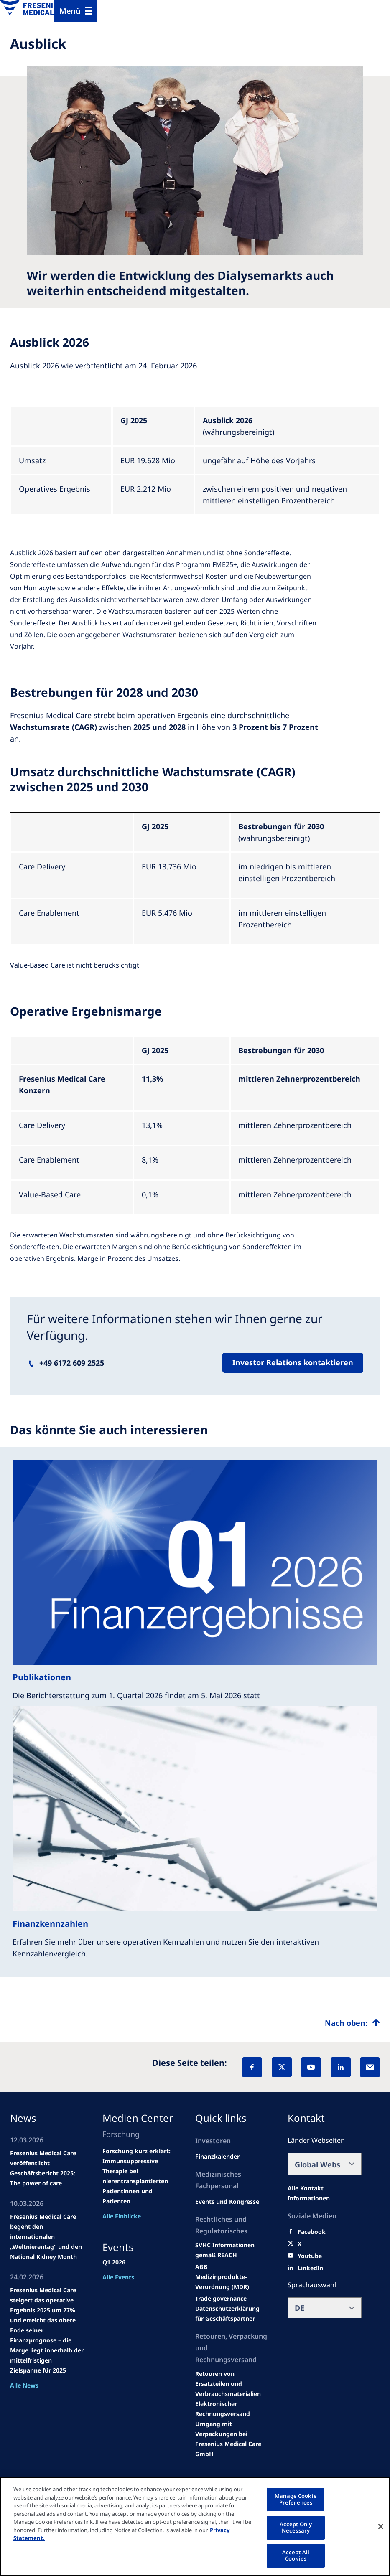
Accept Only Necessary (296, 2527)
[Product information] (232, 2384)
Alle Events (118, 2277)
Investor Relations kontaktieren (292, 1362)
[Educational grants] (201, 2267)
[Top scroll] (352, 2023)
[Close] (381, 2526)
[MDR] (232, 2282)
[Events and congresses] (232, 2250)
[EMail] (370, 2067)
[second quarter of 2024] (217, 2157)
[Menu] (75, 11)
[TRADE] (232, 2314)
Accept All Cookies (295, 2555)
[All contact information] (325, 2193)
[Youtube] (310, 2256)
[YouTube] (311, 2067)
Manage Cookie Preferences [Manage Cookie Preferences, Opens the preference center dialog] (296, 2499)
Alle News (24, 2385)
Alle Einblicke (121, 2216)
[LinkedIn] (341, 2067)
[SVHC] (221, 2299)
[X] (282, 2067)
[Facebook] (252, 2067)
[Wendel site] (227, 2202)
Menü (70, 11)
